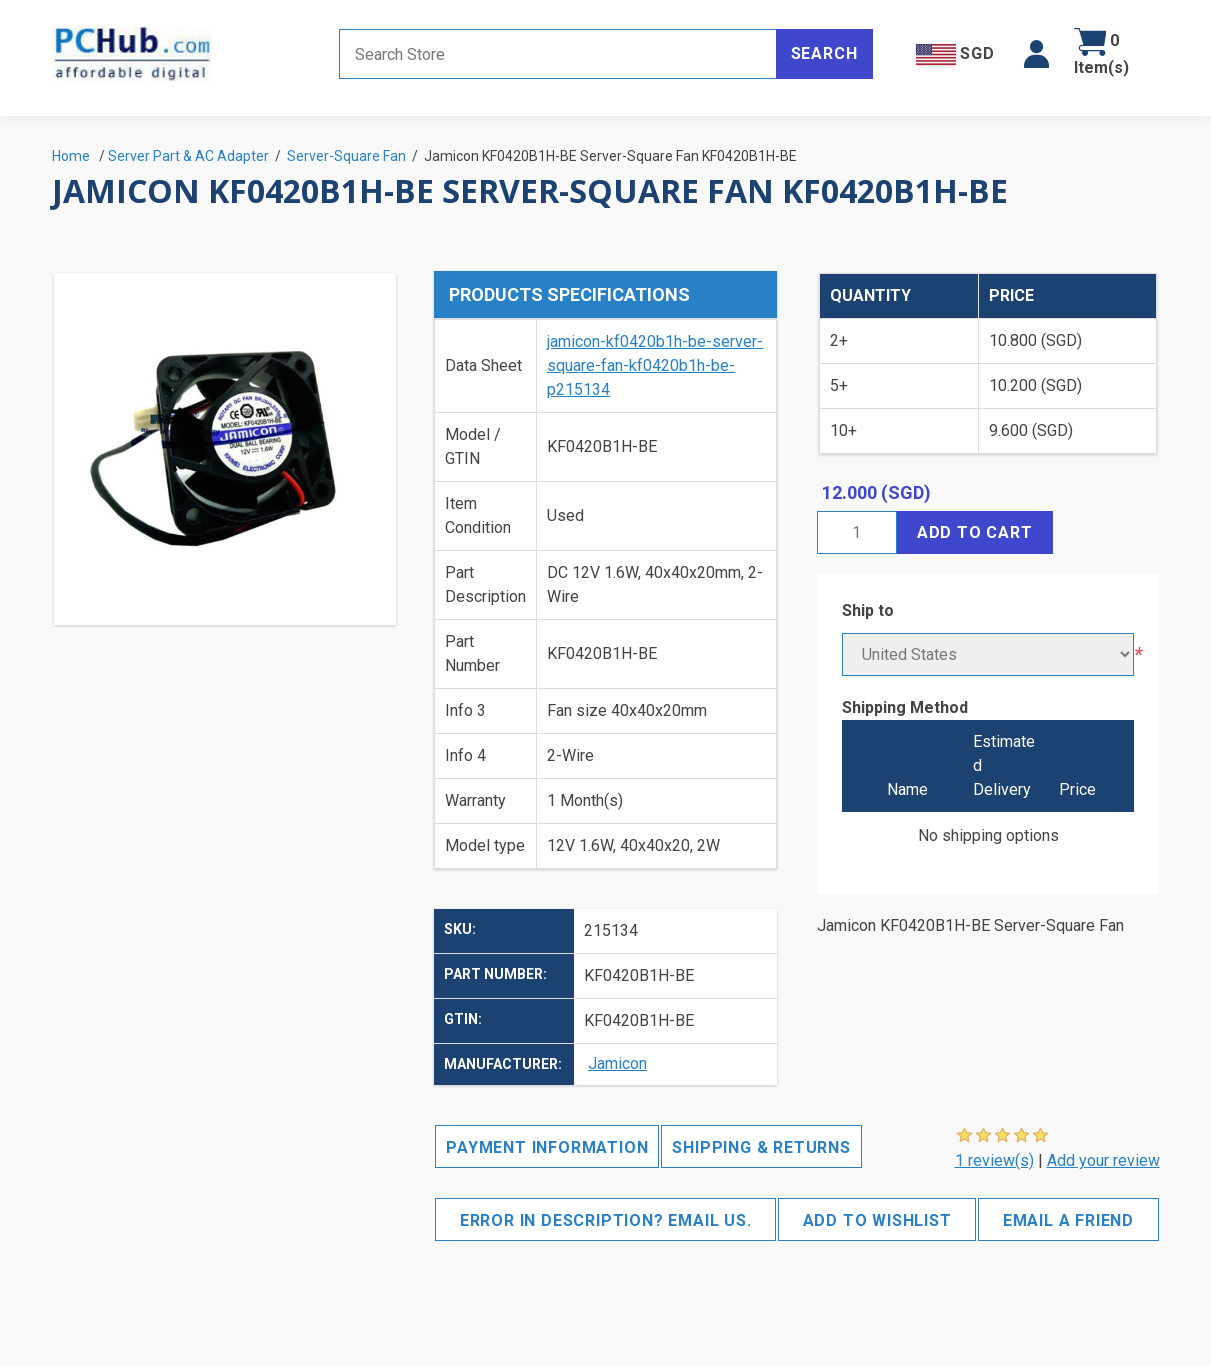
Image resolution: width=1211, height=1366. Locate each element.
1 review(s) (994, 1160)
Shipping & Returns (761, 1147)
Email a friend (1068, 1220)
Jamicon (617, 1063)
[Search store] (558, 54)
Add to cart (975, 532)
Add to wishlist (877, 1220)
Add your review (1103, 1160)
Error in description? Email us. (606, 1220)
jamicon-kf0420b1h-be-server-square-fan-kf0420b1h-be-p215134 (655, 365)
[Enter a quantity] (857, 532)
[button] (1036, 54)
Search (824, 53)
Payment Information (547, 1147)
